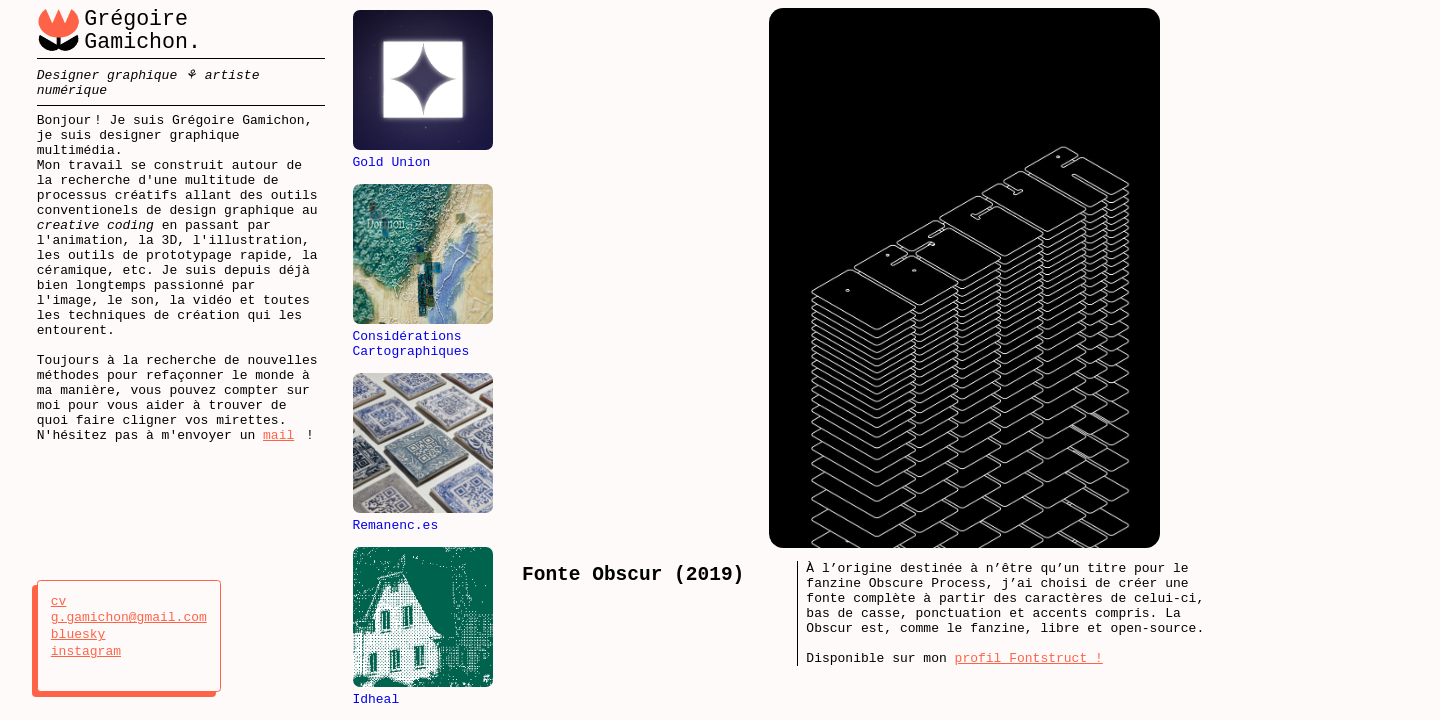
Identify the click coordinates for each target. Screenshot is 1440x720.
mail (278, 505)
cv (78, 602)
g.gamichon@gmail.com (129, 618)
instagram (86, 652)
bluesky (78, 635)
